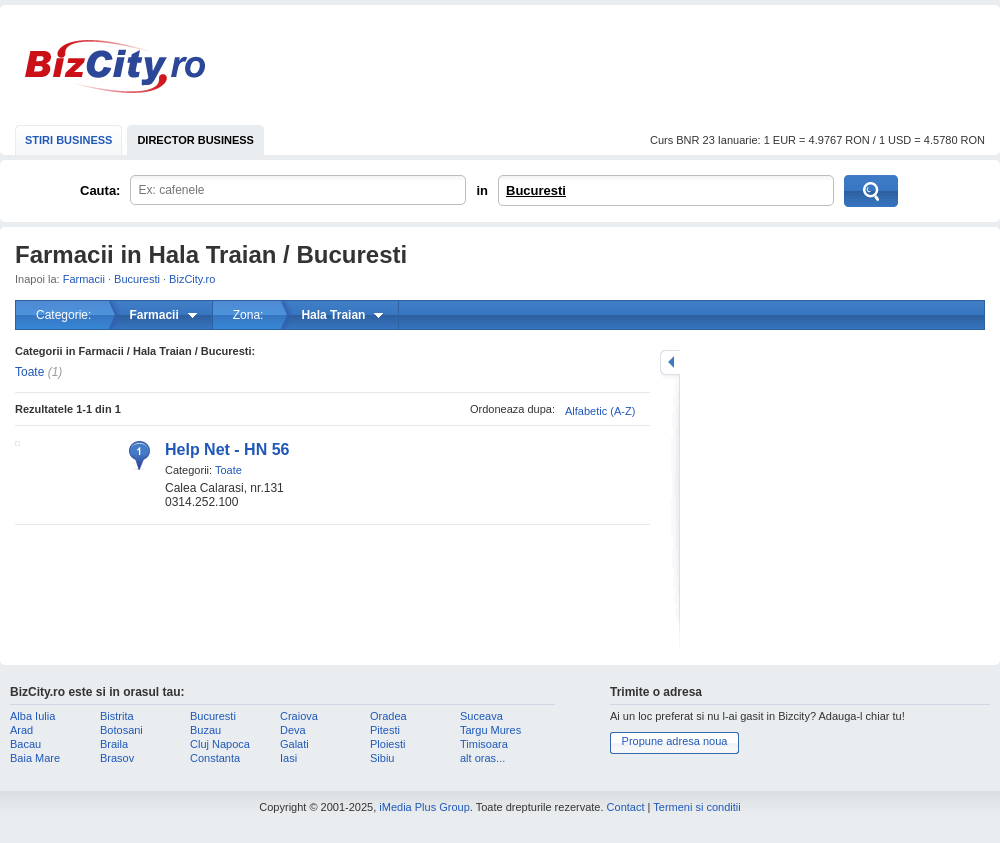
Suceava (481, 716)
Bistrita (117, 716)
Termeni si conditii (696, 807)
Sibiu (382, 758)
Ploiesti (387, 744)
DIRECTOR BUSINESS (195, 140)
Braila (114, 744)
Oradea (388, 716)
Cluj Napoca (220, 744)
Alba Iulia (32, 716)
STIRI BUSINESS (68, 140)
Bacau (25, 744)
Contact (626, 807)
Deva (293, 730)
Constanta (215, 758)
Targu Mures (490, 730)
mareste (670, 362)
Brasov (117, 758)
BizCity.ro (115, 66)
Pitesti (385, 730)
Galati (294, 744)
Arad (21, 730)
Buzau (205, 730)
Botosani (121, 730)
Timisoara (484, 744)
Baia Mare (35, 758)
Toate (29, 372)
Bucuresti (536, 190)
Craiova (299, 716)
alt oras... (482, 758)
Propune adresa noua (675, 741)
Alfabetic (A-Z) (600, 411)
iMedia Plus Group (424, 807)
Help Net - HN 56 (227, 449)
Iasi (288, 758)
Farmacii (84, 279)
